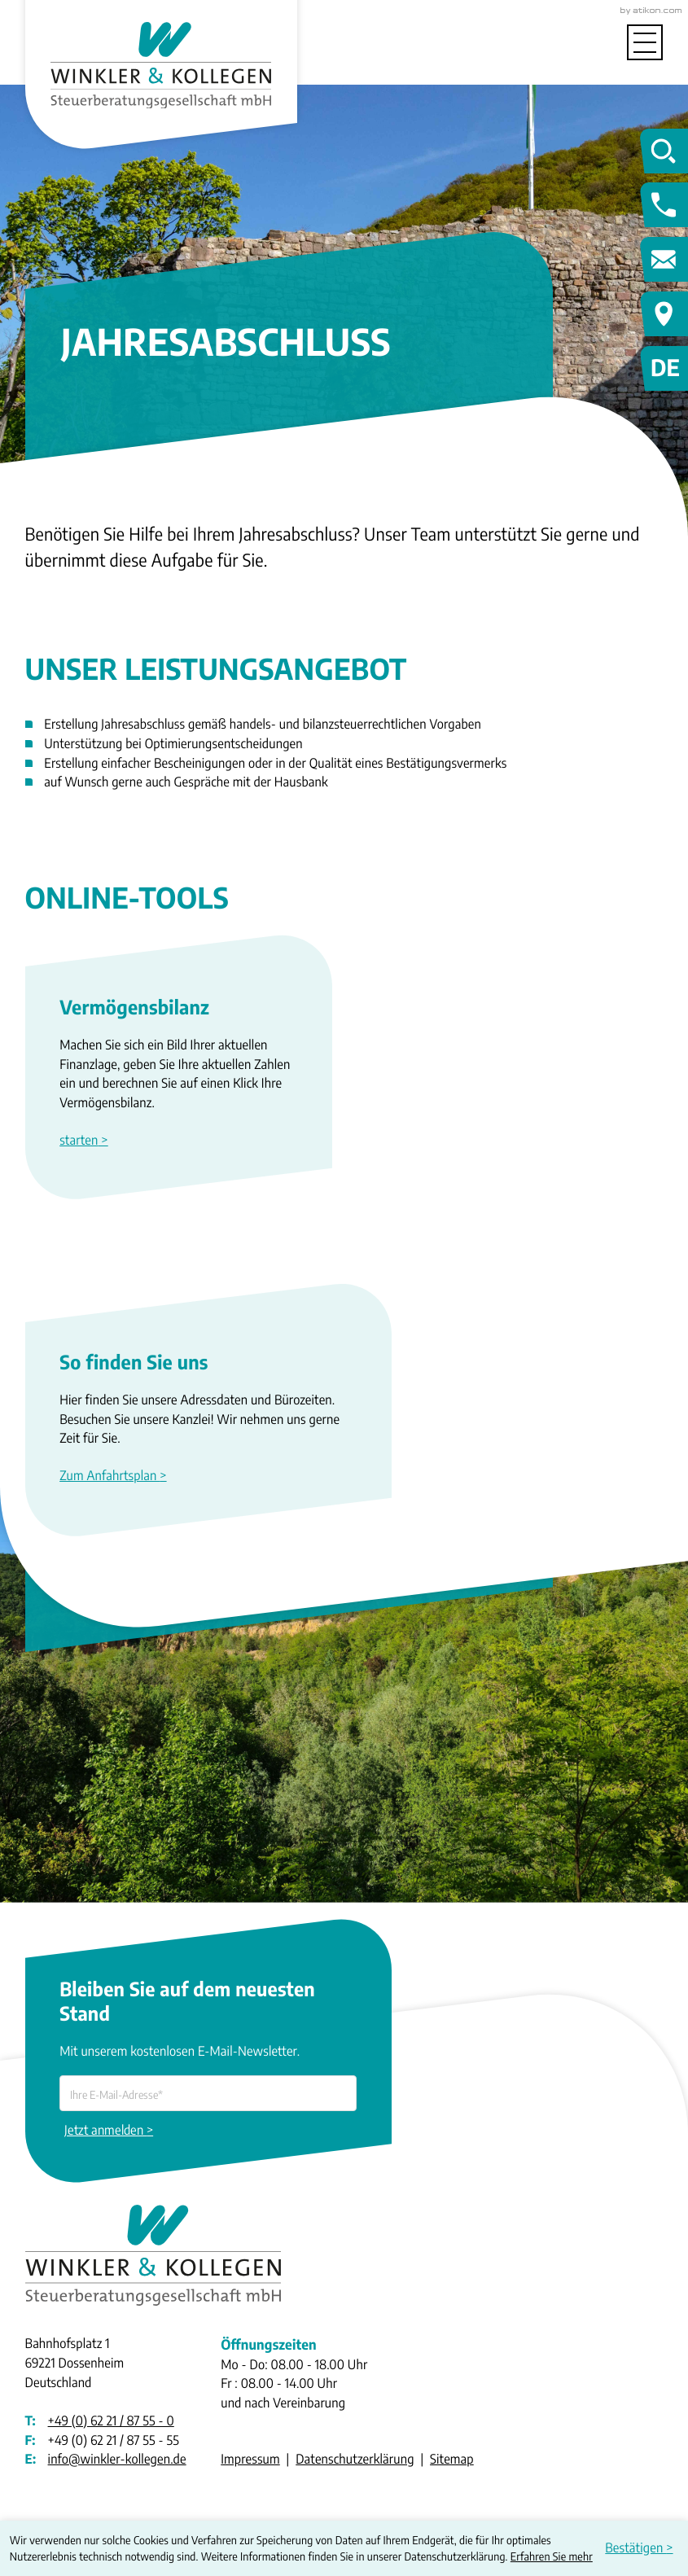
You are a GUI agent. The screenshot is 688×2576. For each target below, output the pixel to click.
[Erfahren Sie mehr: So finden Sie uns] (208, 1476)
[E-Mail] (208, 2093)
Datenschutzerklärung (355, 2459)
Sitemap (452, 2459)
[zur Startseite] (161, 61)
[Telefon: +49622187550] (111, 2421)
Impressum (250, 2459)
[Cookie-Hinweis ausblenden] (641, 2548)
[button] (177, 1140)
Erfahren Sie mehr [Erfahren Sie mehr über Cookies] (552, 2556)
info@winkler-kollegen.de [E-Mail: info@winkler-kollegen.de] (117, 2459)
